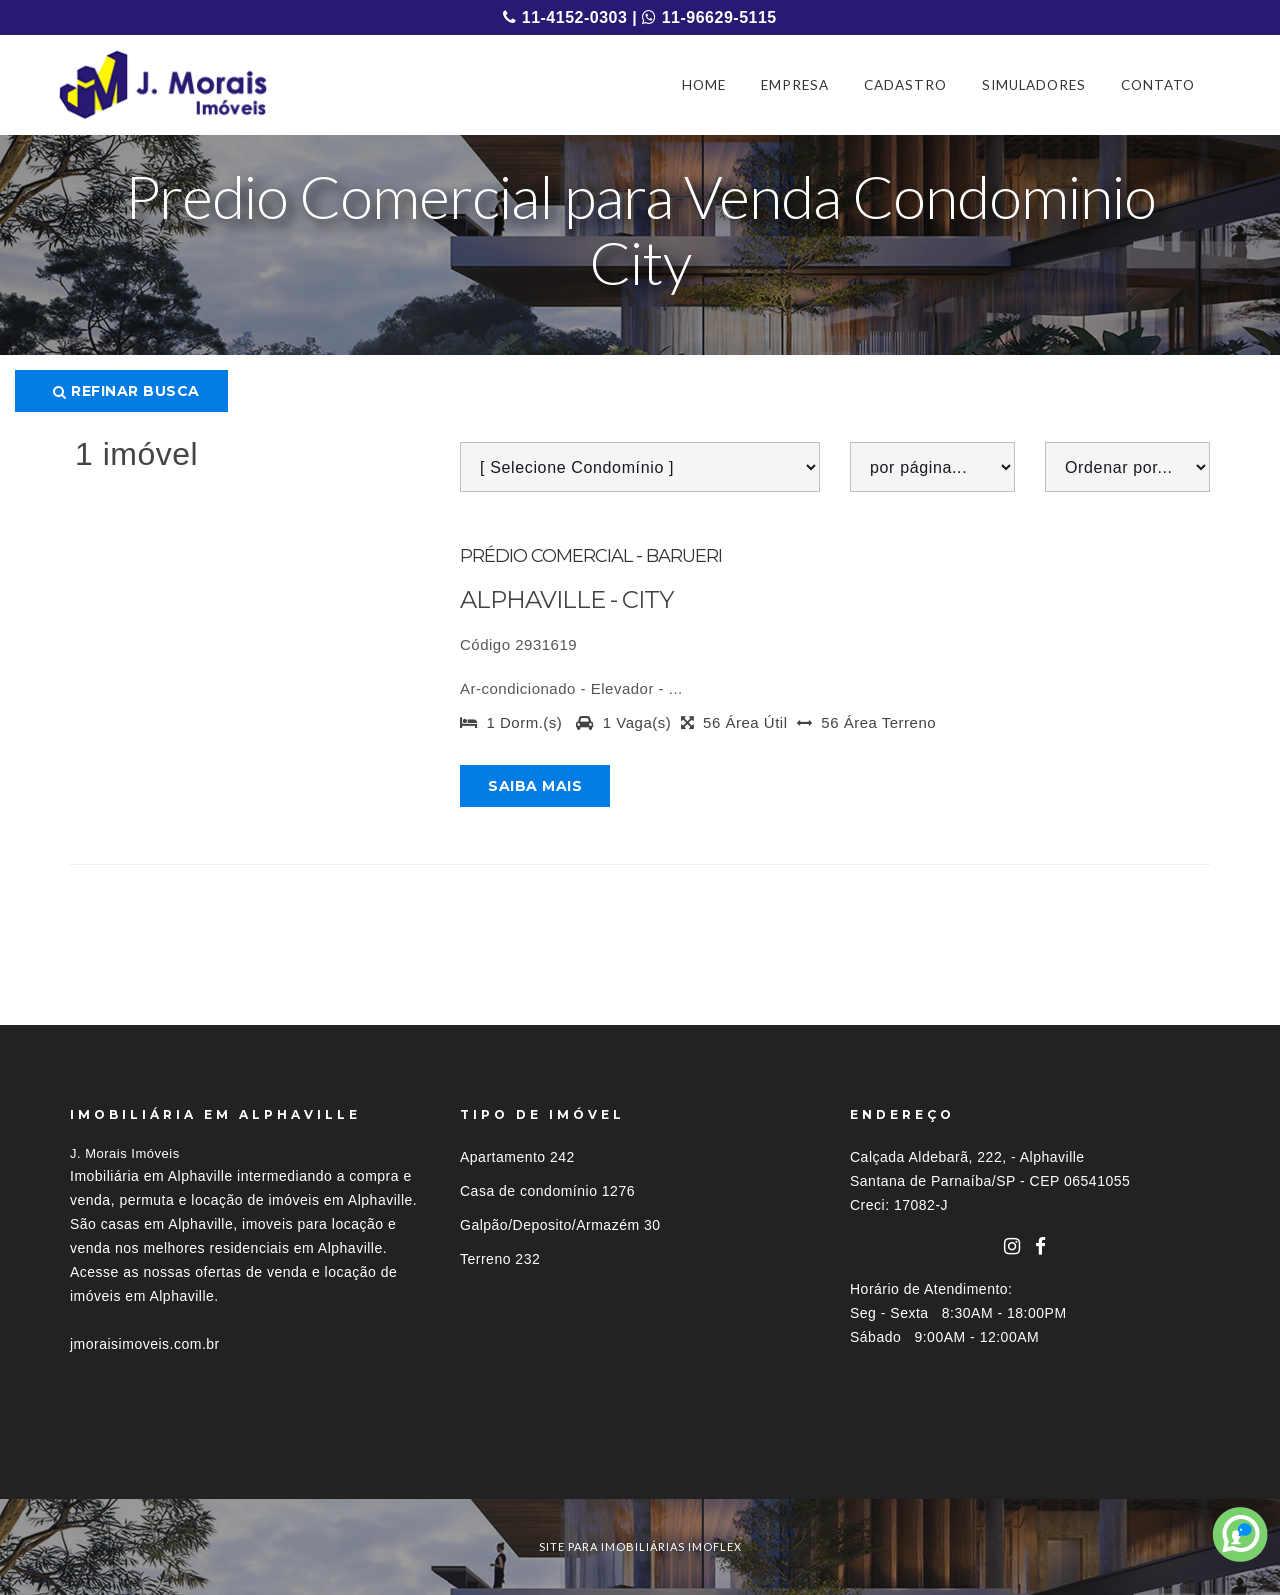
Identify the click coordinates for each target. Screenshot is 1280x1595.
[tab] (640, 1462)
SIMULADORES (1034, 85)
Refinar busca (126, 391)
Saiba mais (535, 786)
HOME (704, 85)
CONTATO (1158, 85)
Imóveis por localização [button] (151, 1462)
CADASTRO (905, 85)
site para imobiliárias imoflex (640, 1546)
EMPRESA (795, 85)
